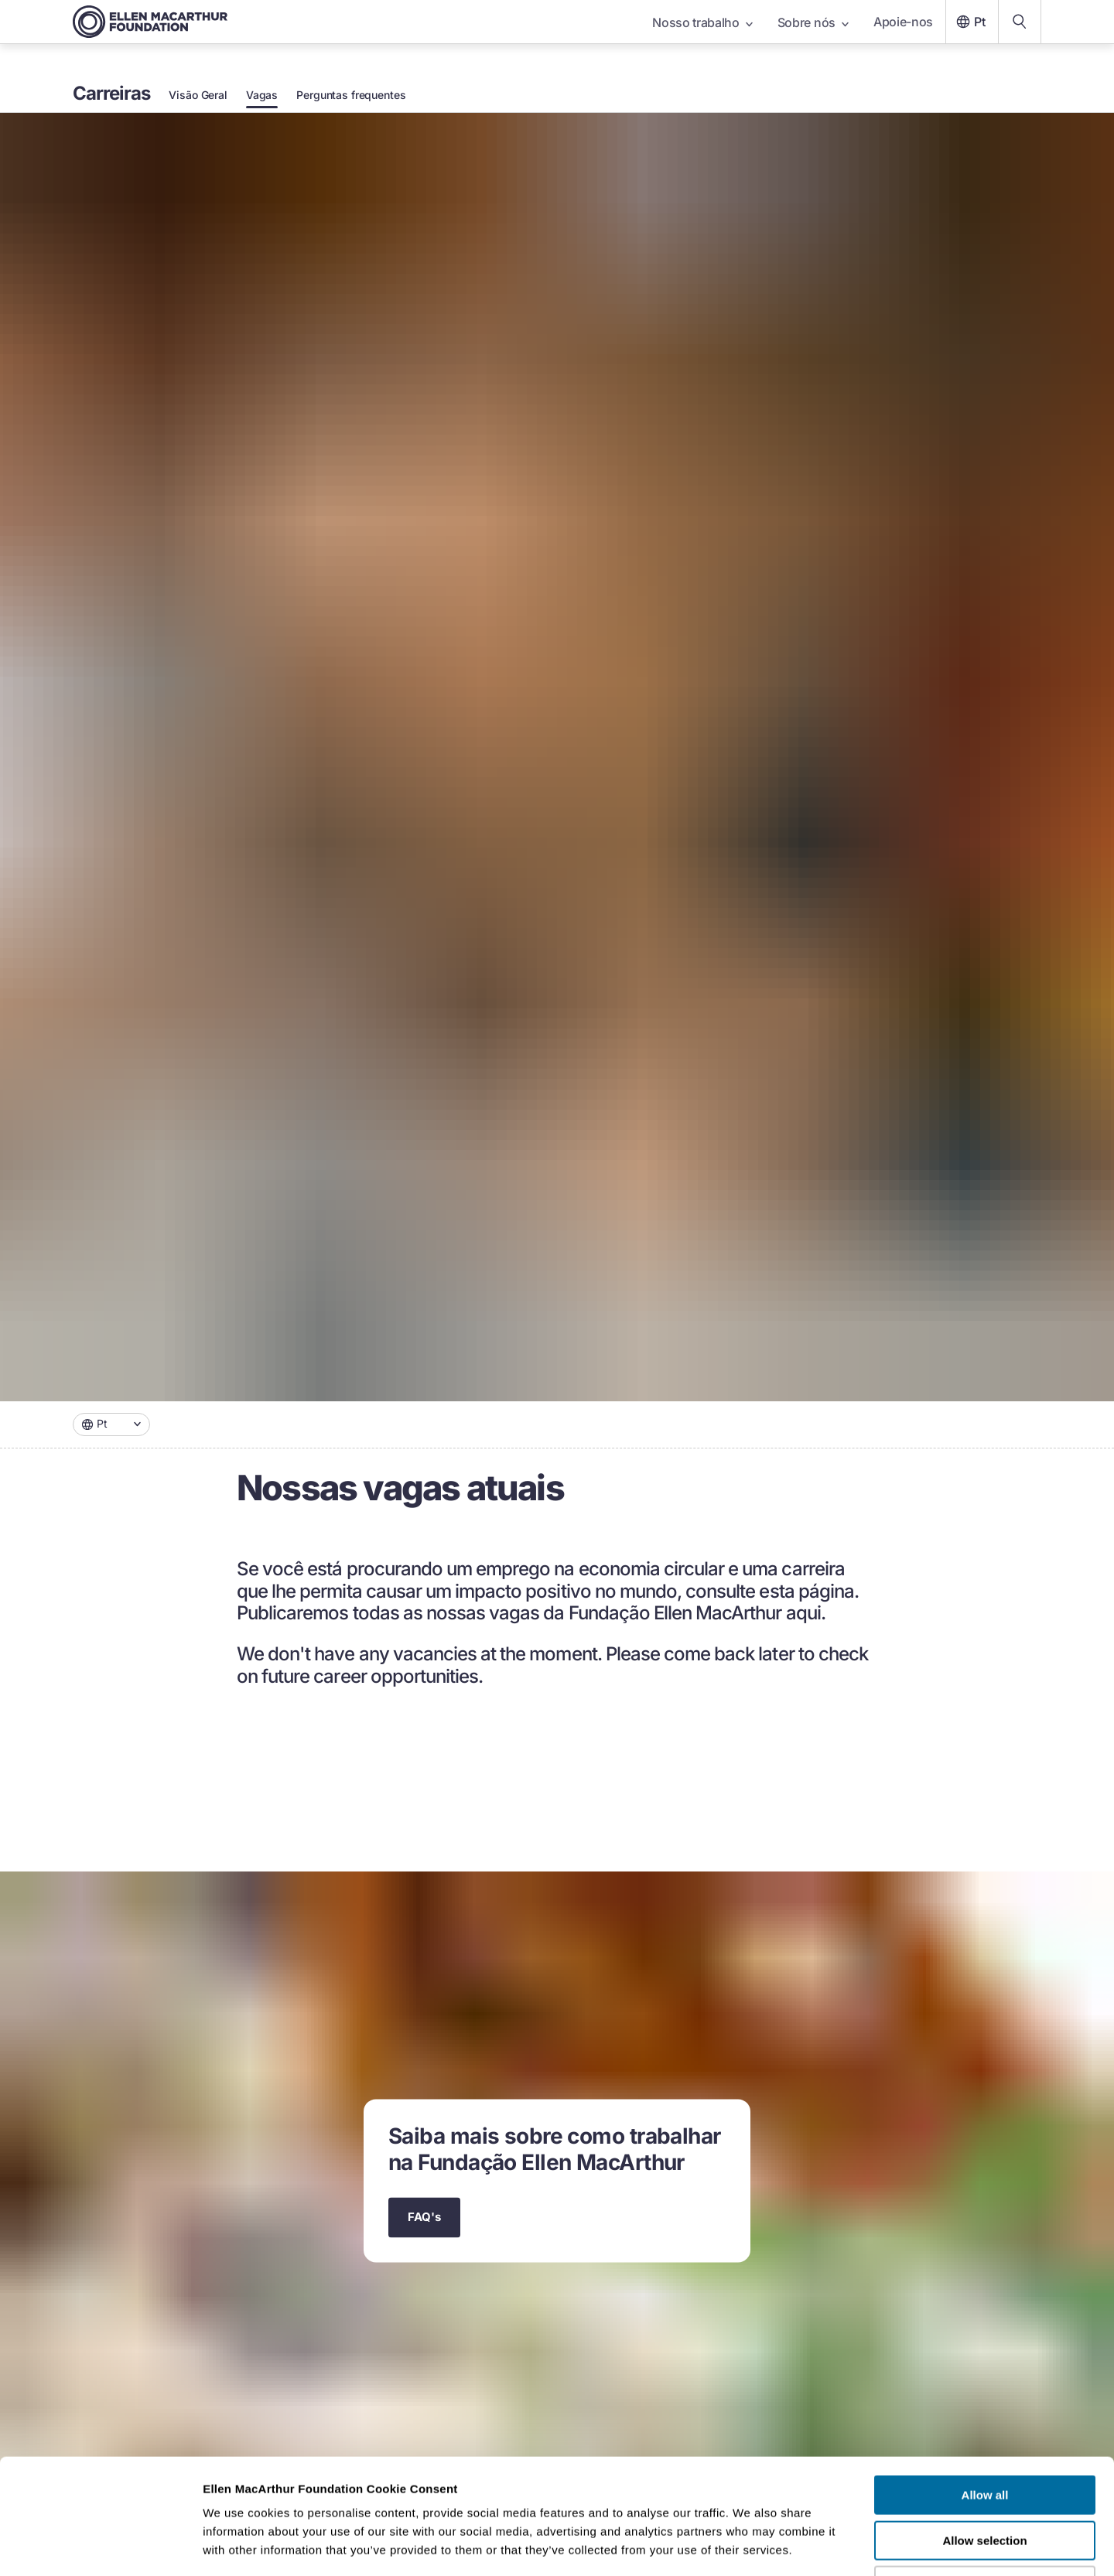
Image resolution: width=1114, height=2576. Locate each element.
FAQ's (424, 2217)
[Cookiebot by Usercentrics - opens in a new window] (100, 2545)
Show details (812, 2545)
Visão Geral (198, 95)
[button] (111, 1424)
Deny (985, 2477)
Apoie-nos (903, 21)
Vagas (262, 95)
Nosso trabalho (702, 22)
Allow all (985, 2386)
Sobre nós (813, 22)
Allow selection (984, 2432)
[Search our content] (1019, 21)
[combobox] (111, 1424)
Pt (969, 21)
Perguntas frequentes (350, 95)
